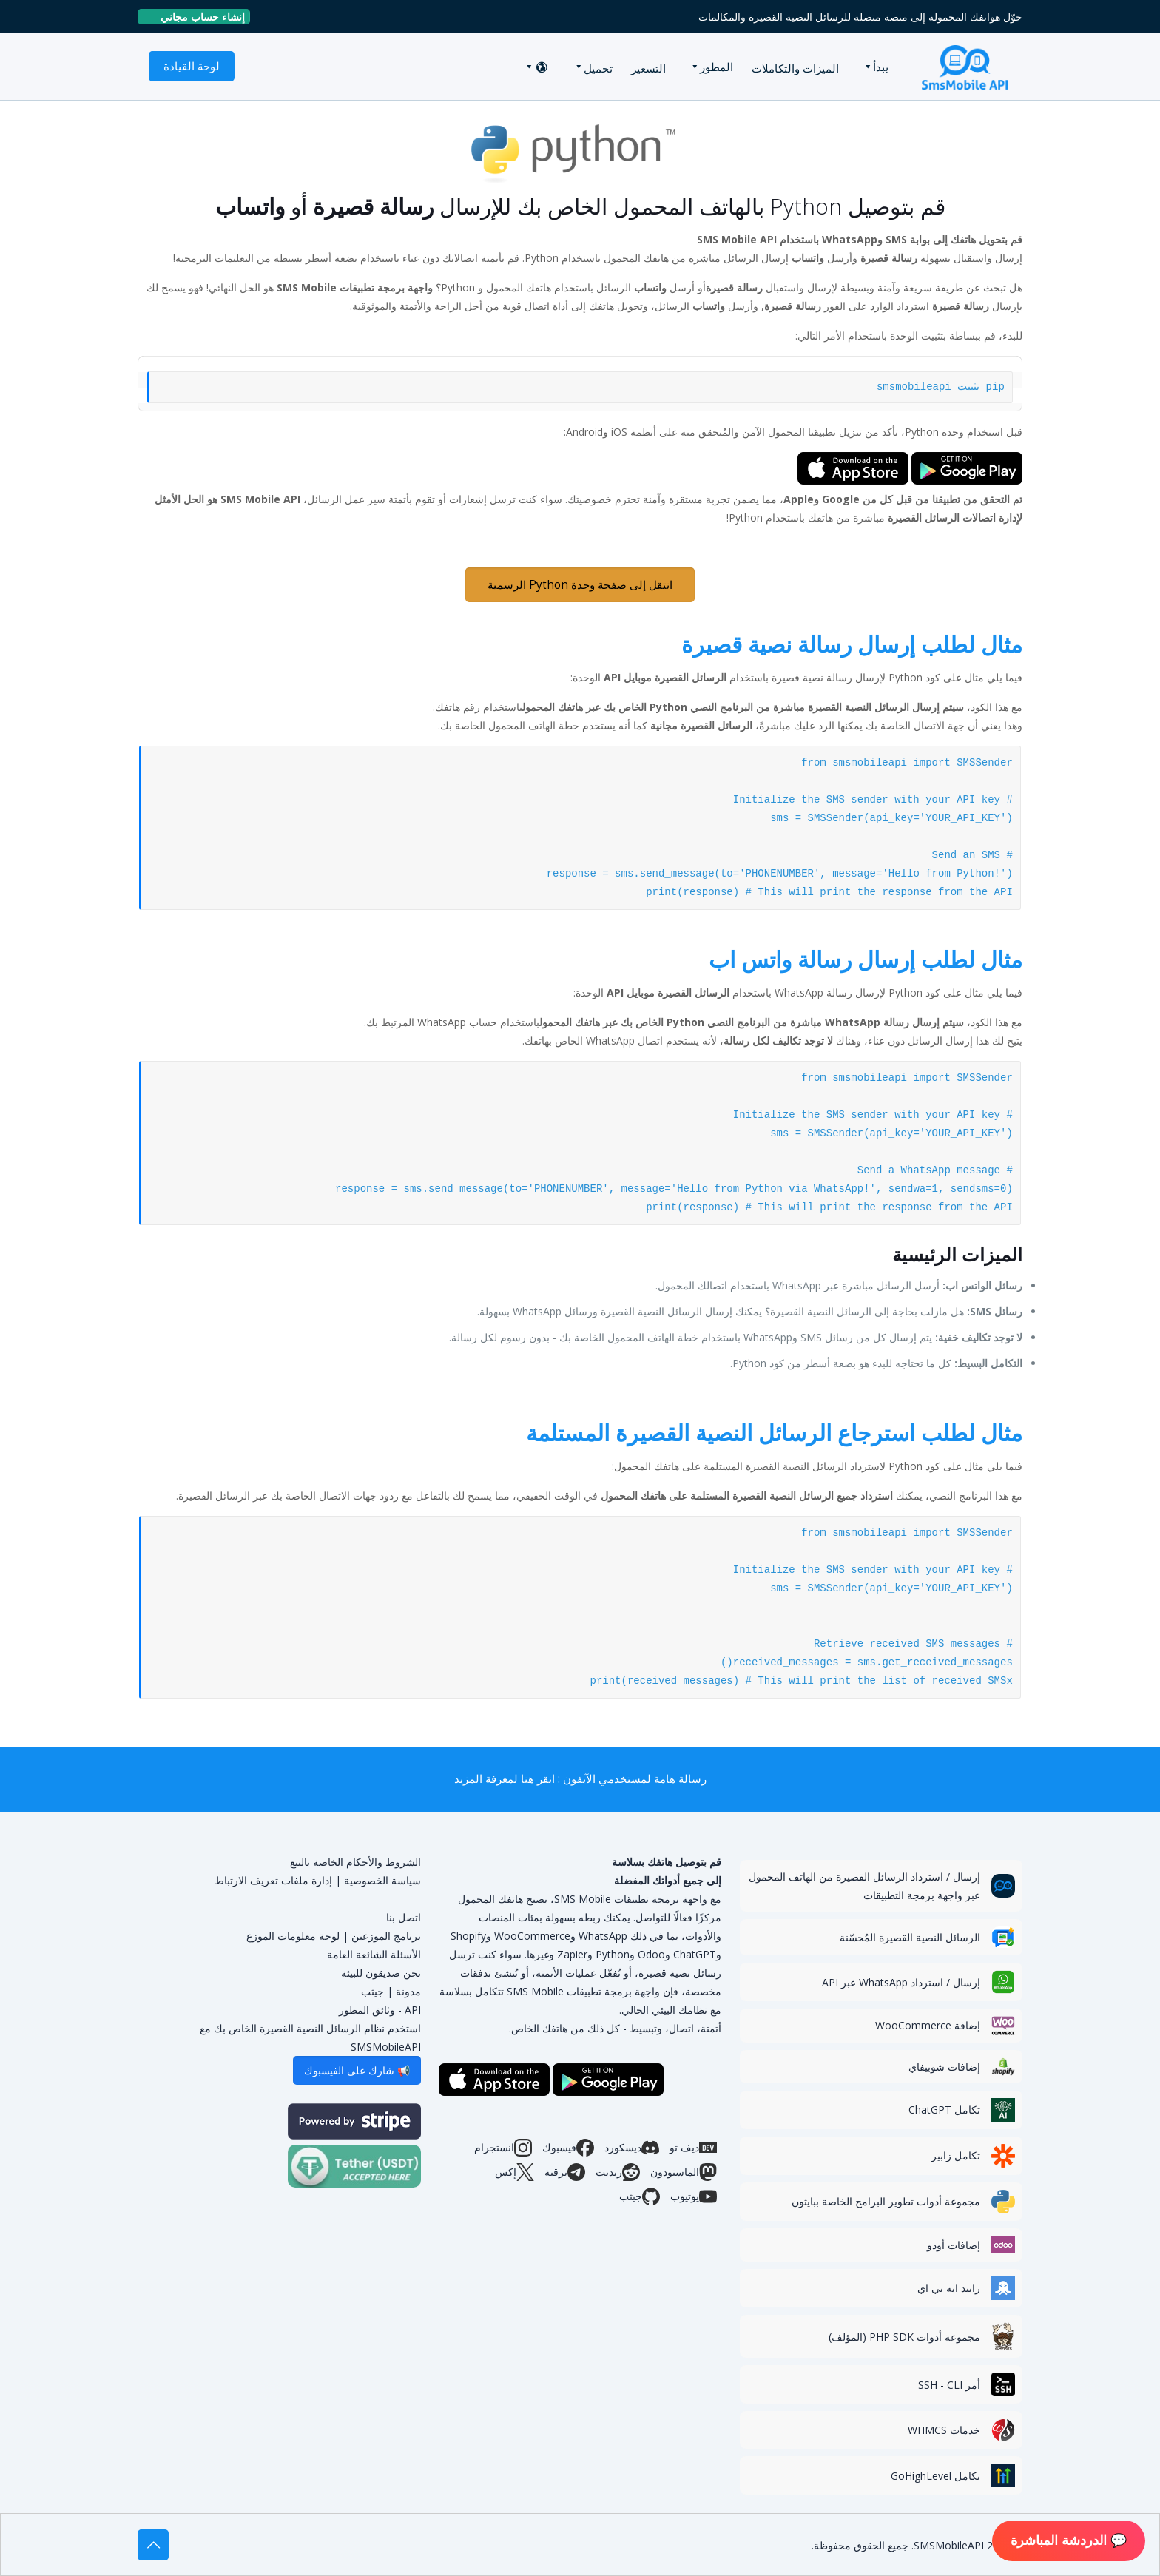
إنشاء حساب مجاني (197, 17)
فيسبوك (568, 2148)
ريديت (618, 2172)
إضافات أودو (953, 2245)
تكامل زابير (955, 2155)
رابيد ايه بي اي (948, 2288)
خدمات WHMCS (944, 2430)
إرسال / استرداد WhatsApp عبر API (901, 1982)
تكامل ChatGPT (944, 2110)
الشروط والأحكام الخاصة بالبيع (355, 1862)
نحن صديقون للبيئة (381, 1973)
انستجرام (503, 2148)
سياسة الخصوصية (382, 1880)
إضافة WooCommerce (927, 2025)
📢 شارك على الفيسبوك (357, 2070)
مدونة (408, 1991)
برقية (564, 2172)
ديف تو (693, 2148)
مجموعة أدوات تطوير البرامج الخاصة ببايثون (886, 2201)
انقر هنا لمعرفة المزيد (504, 1779)
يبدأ (880, 66)
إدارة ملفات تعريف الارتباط (273, 1880)
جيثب (639, 2196)
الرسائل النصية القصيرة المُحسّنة (910, 1937)
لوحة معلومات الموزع (293, 1936)
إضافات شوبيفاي (944, 2067)
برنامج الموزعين (386, 1936)
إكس (514, 2172)
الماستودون (683, 2172)
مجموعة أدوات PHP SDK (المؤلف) (904, 2337)
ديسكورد (631, 2148)
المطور (716, 66)
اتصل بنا (403, 1917)
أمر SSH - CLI (949, 2385)
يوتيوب (693, 2196)
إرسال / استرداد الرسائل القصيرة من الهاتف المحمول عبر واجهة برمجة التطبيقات (864, 1885)
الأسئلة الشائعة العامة (374, 1954)
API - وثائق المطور (380, 2010)
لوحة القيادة (191, 65)
